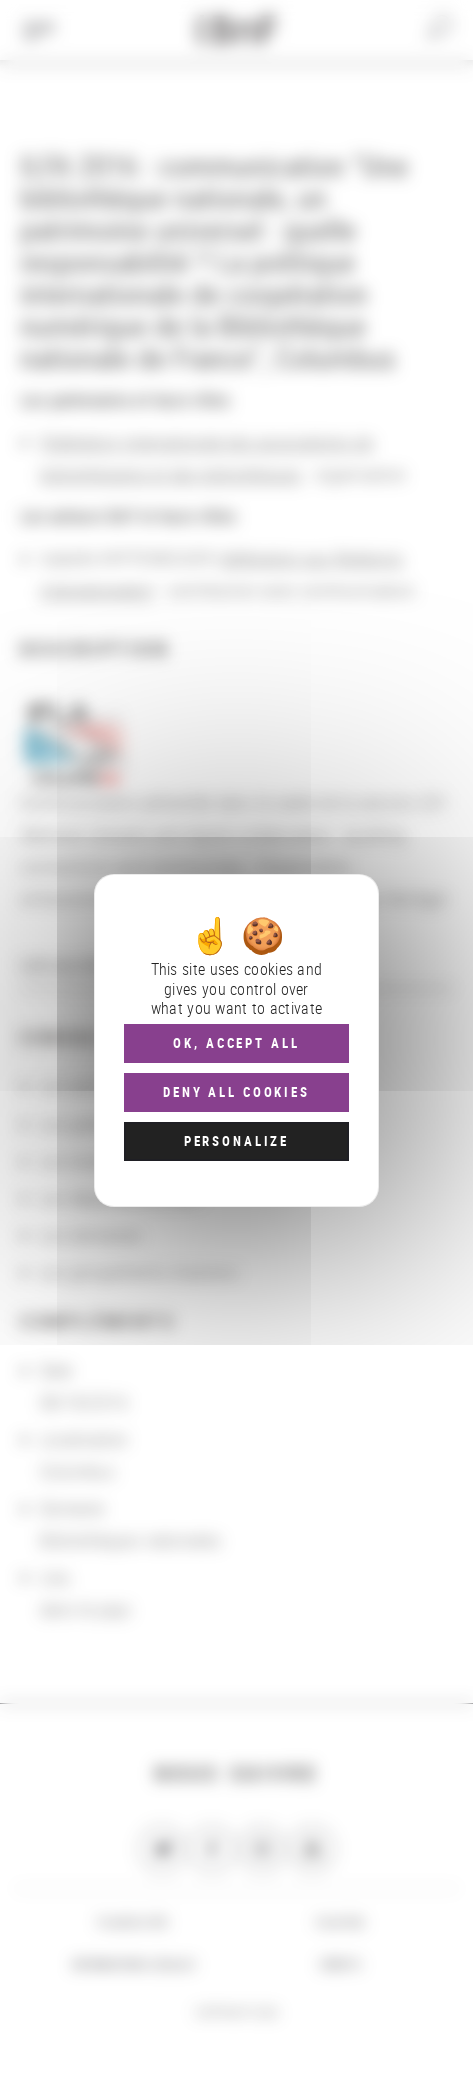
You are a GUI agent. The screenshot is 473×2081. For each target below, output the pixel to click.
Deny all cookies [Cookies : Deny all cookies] (236, 1092)
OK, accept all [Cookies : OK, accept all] (236, 1043)
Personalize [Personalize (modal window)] (236, 1141)
